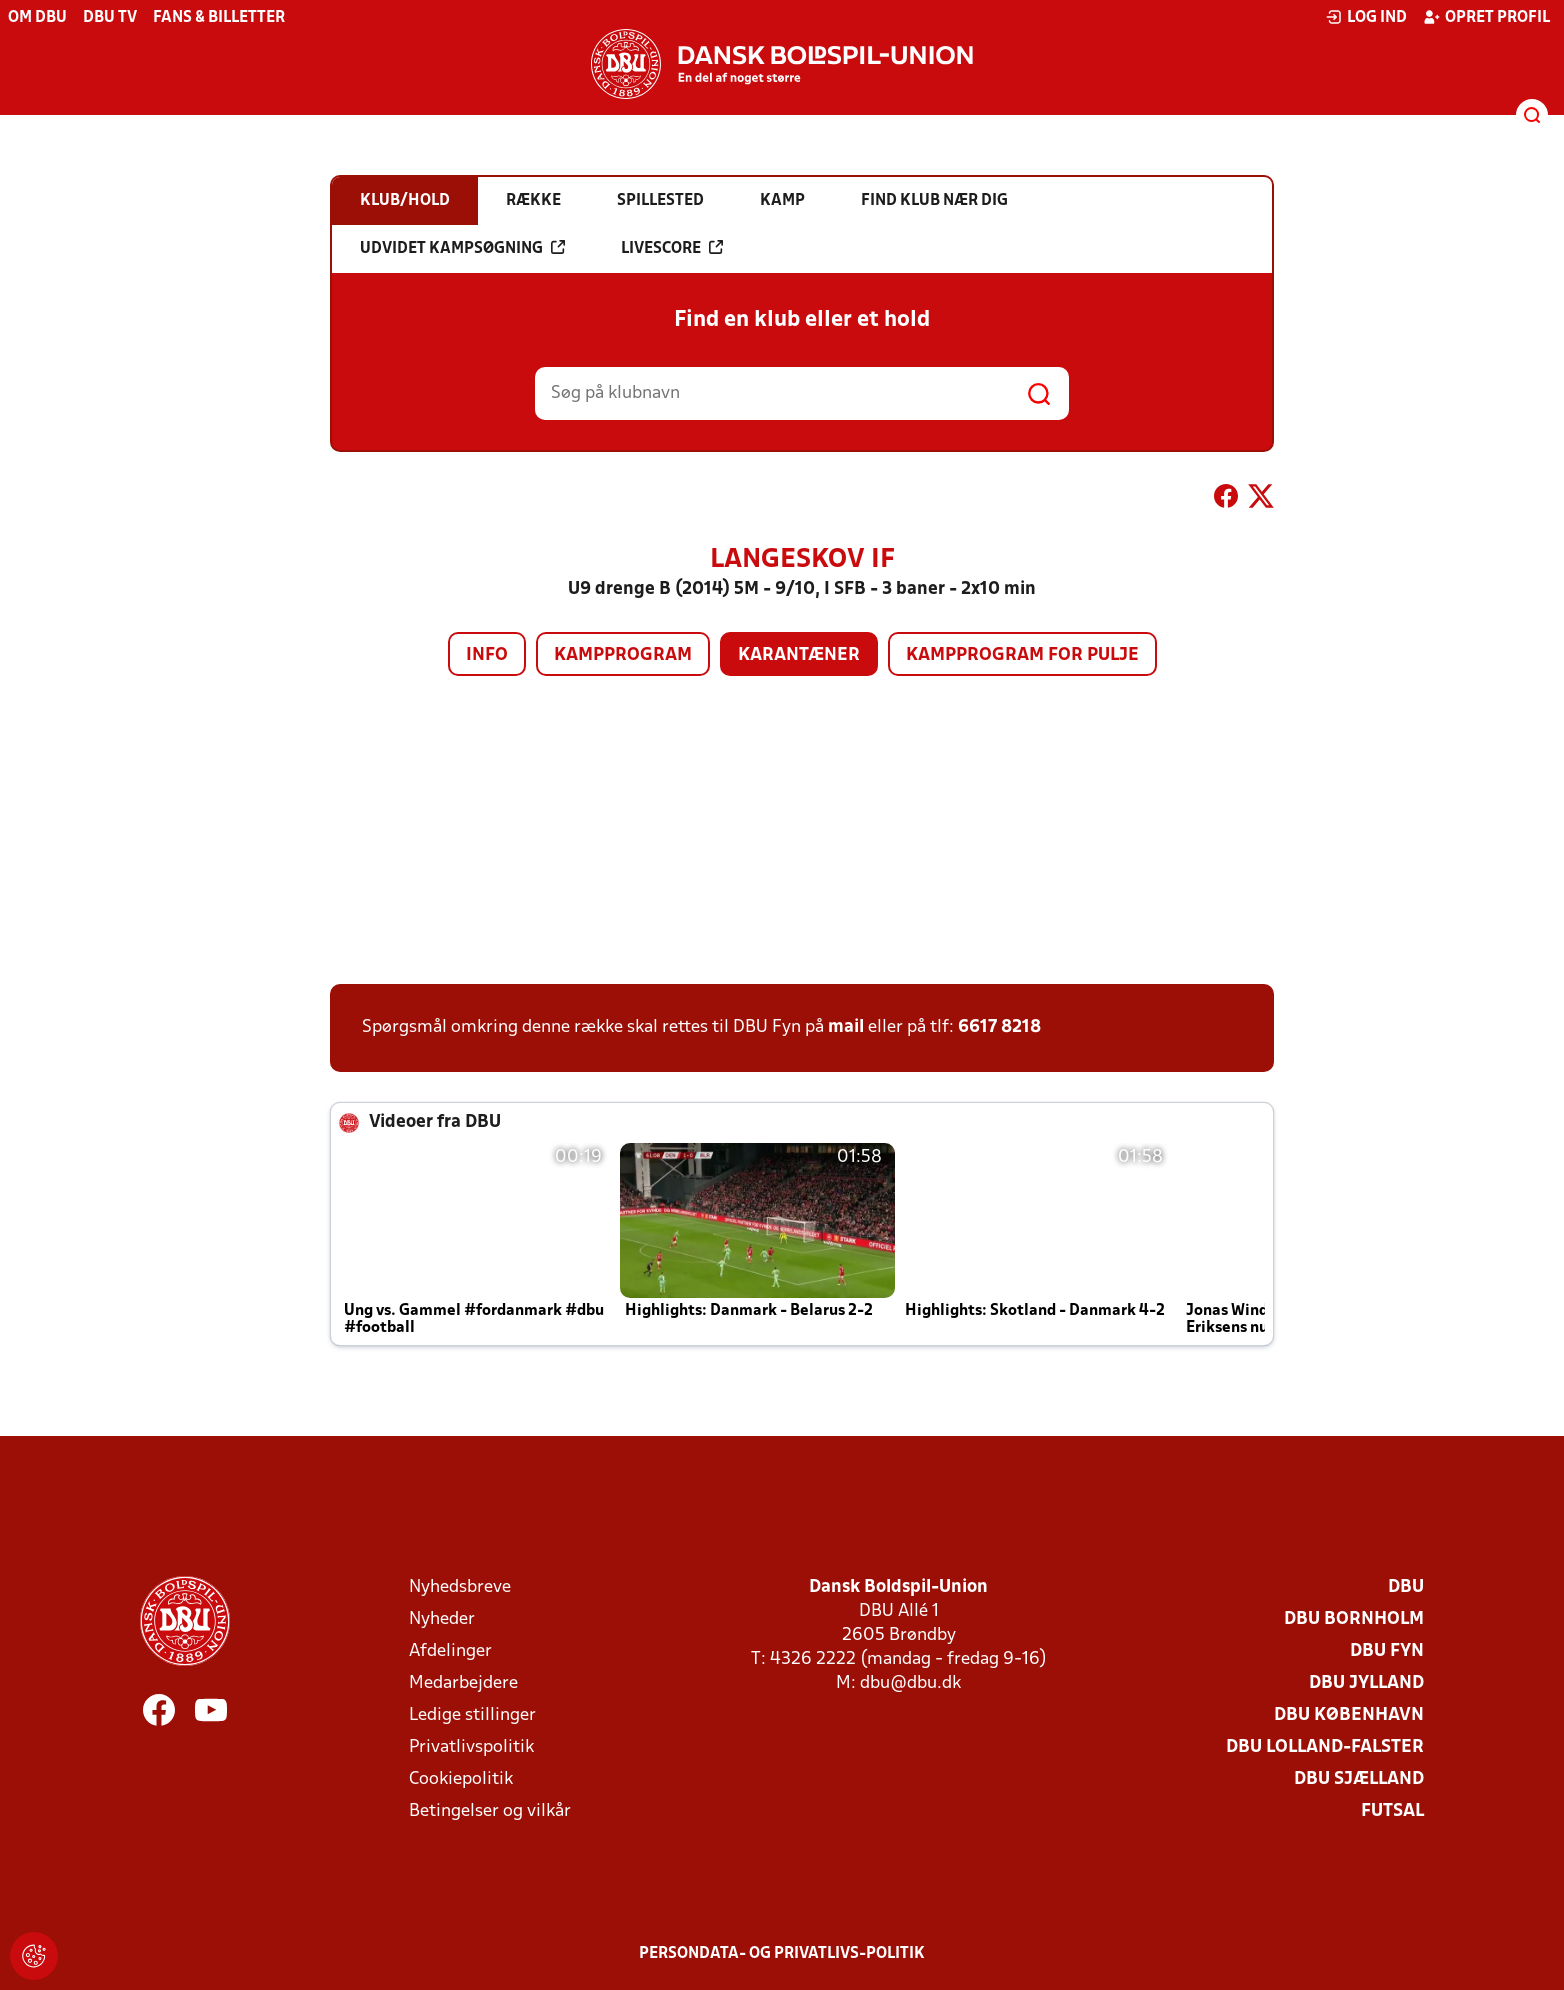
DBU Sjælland (1359, 1779)
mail (846, 1027)
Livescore (672, 248)
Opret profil (1486, 17)
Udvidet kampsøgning (462, 248)
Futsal (1392, 1811)
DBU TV (110, 18)
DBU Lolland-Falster (1325, 1747)
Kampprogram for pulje (1022, 655)
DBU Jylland (1366, 1683)
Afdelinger (450, 1651)
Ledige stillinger (472, 1715)
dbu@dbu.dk (910, 1683)
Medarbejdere (463, 1683)
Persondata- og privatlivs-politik (782, 1954)
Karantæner (799, 655)
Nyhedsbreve (460, 1587)
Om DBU (37, 18)
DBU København (1349, 1715)
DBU (1406, 1587)
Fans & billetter (219, 18)
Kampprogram (623, 655)
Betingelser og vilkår (490, 1811)
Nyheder (442, 1619)
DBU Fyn (1387, 1651)
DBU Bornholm (1354, 1619)
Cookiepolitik (461, 1779)
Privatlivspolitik (471, 1747)
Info (487, 655)
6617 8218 (999, 1027)
